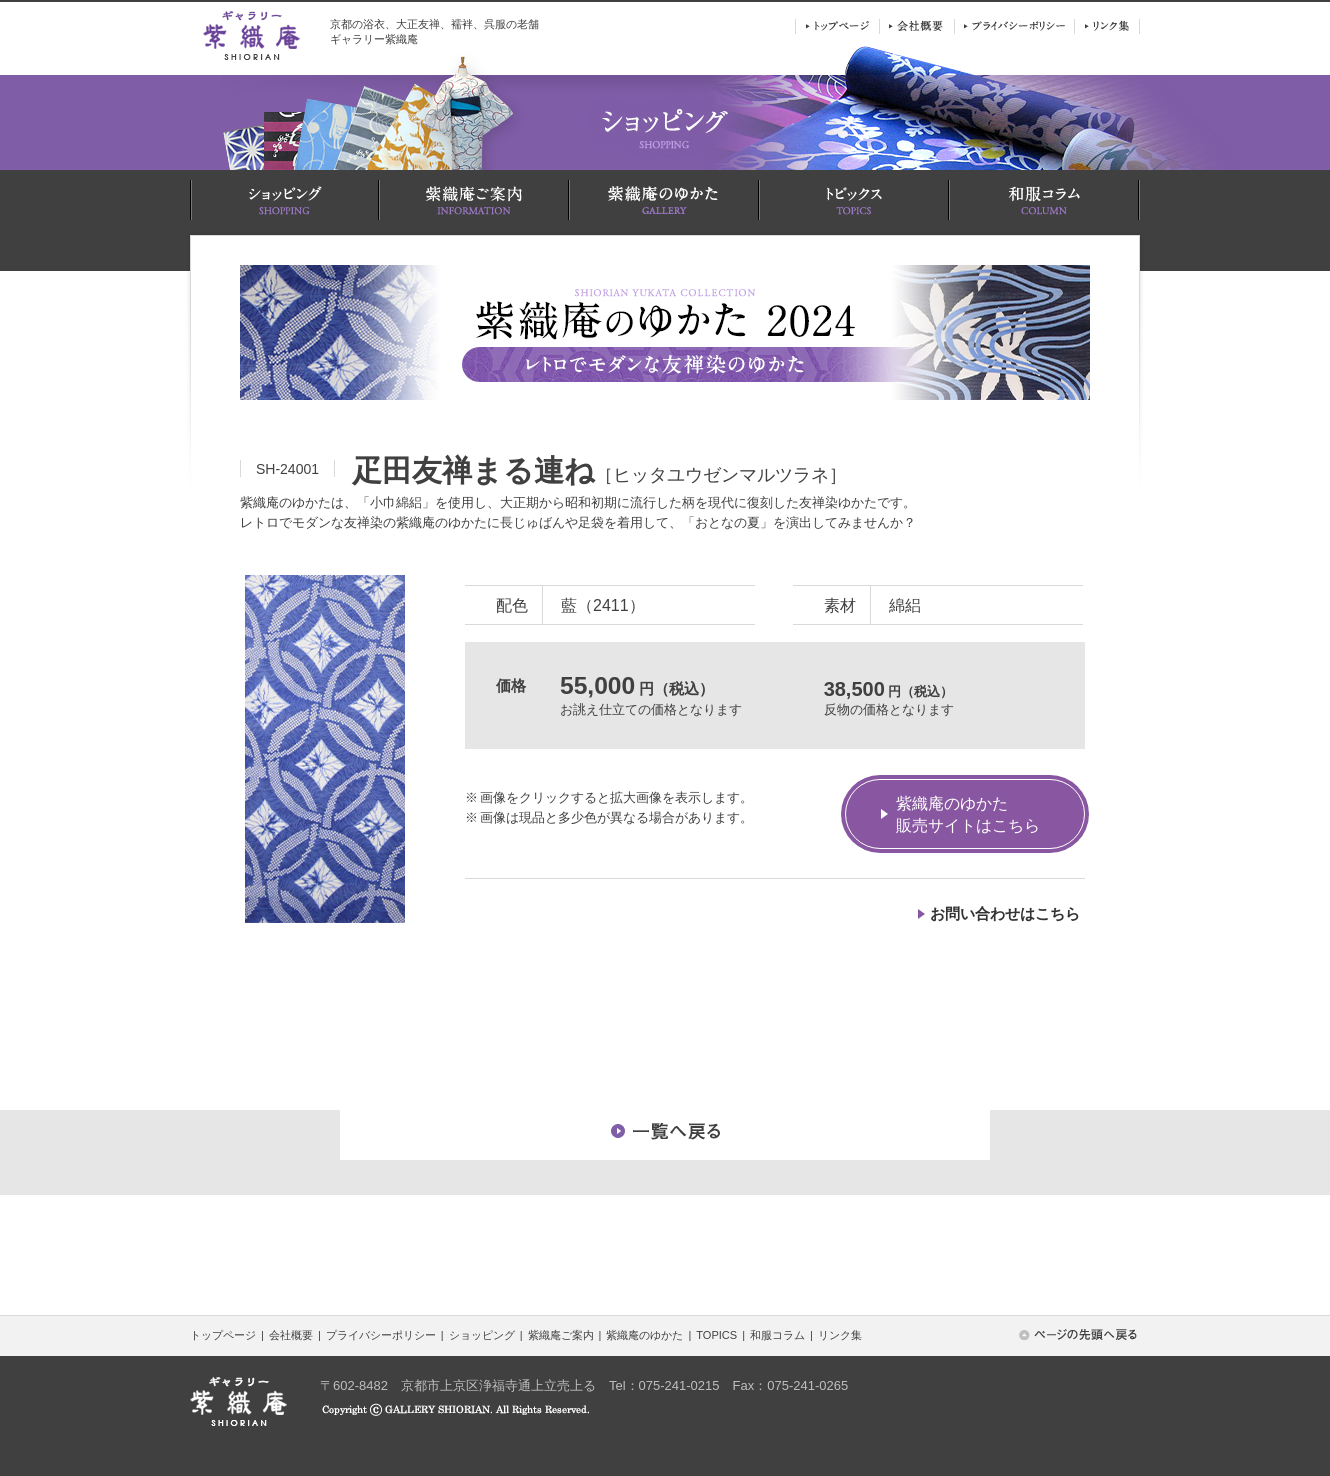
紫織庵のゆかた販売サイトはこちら (968, 814)
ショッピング (482, 1335)
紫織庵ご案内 (561, 1335)
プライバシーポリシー (381, 1335)
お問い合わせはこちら (1005, 913)
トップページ (223, 1335)
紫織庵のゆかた (644, 1335)
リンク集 (840, 1335)
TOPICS (716, 1335)
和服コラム (777, 1335)
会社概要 (291, 1335)
